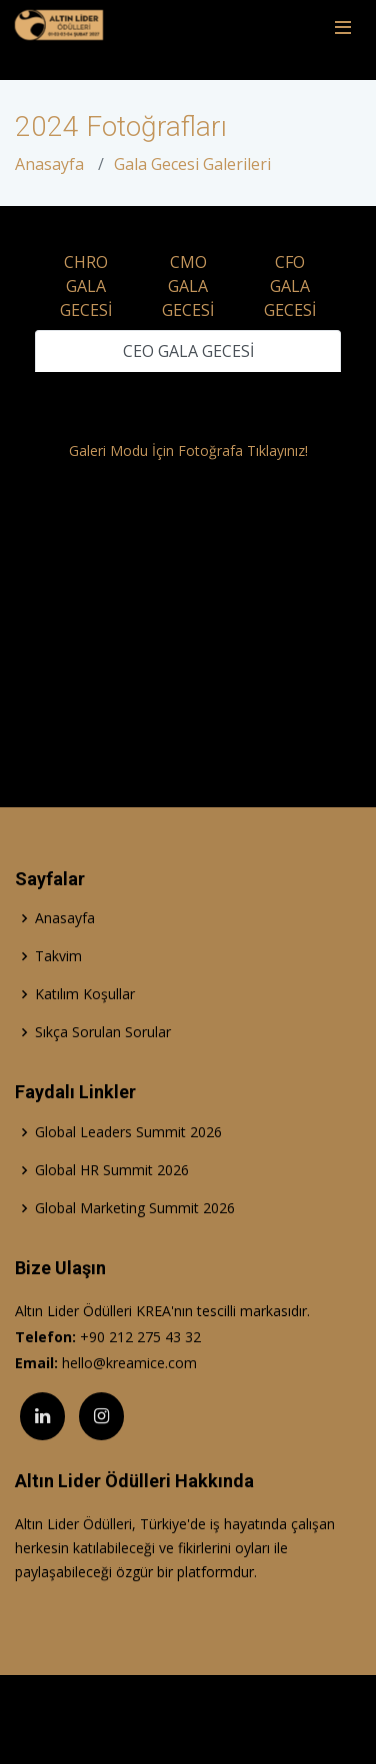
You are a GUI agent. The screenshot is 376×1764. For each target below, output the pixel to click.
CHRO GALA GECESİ (86, 286)
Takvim (58, 995)
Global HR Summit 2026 (112, 1209)
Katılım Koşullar (85, 1033)
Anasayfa (49, 164)
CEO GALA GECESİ (188, 351)
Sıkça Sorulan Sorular (103, 1071)
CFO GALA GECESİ (290, 286)
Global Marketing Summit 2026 (135, 1247)
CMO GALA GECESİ (188, 286)
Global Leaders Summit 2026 (128, 1171)
